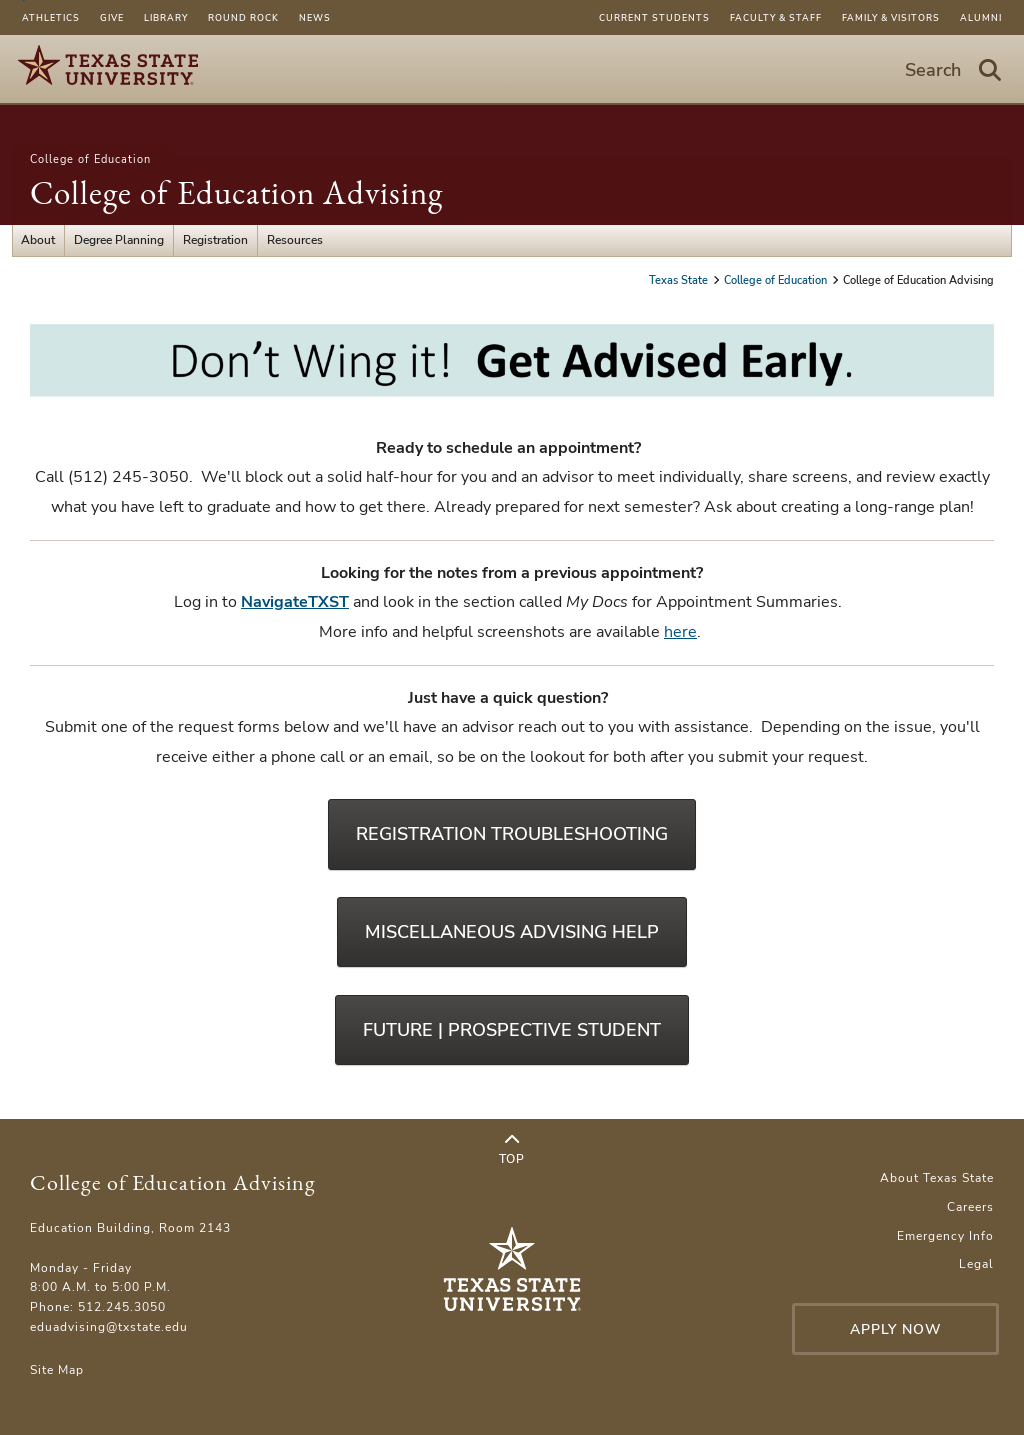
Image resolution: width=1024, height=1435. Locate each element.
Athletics (51, 18)
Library (166, 18)
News (315, 18)
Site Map (57, 1370)
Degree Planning (119, 240)
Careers (970, 1207)
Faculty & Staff (776, 18)
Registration (215, 240)
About (38, 240)
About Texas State (937, 1178)
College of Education (90, 159)
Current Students (654, 18)
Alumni (981, 18)
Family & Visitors (891, 18)
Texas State (680, 280)
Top (511, 1150)
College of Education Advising (236, 192)
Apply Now (896, 1329)
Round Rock (243, 18)
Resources (295, 240)
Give (112, 18)
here (680, 632)
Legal (976, 1264)
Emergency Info (945, 1236)
